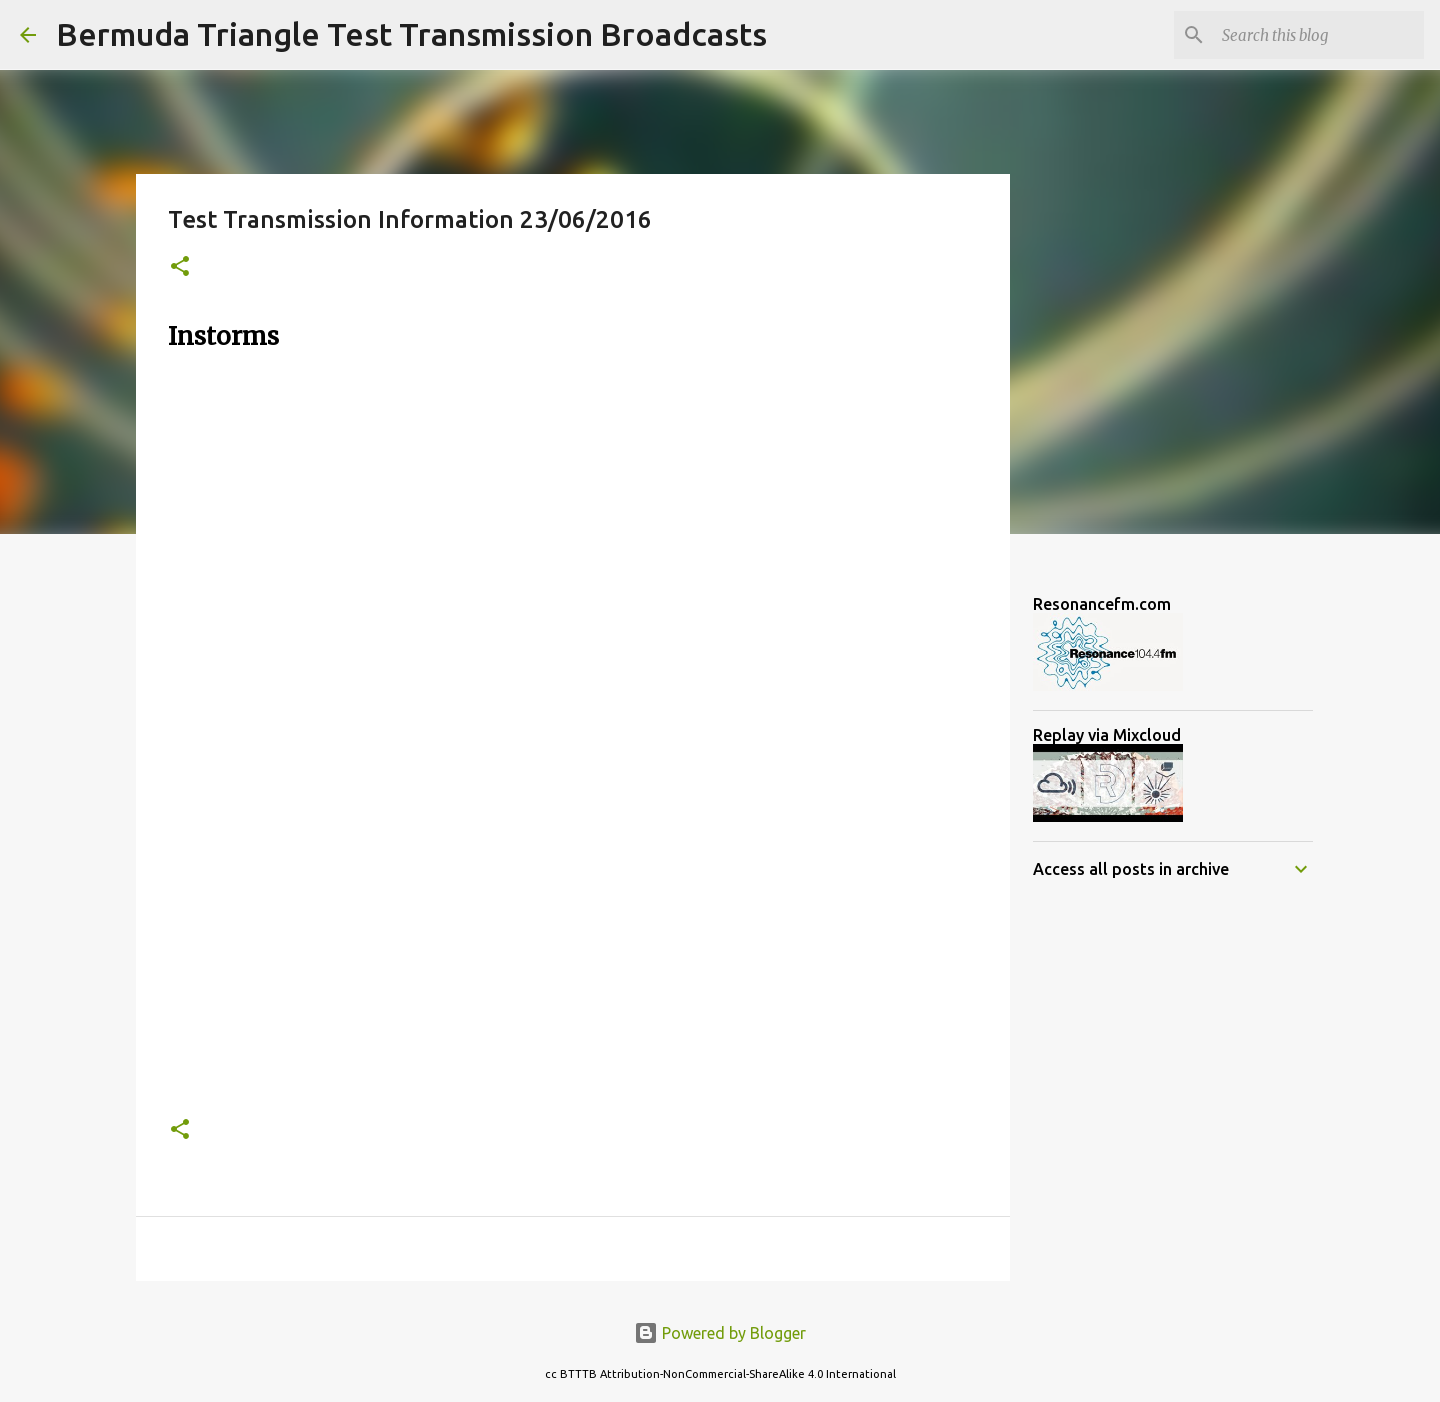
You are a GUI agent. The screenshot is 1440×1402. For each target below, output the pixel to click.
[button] (180, 267)
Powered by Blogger (720, 1333)
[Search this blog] (1319, 35)
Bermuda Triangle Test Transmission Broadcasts (411, 34)
